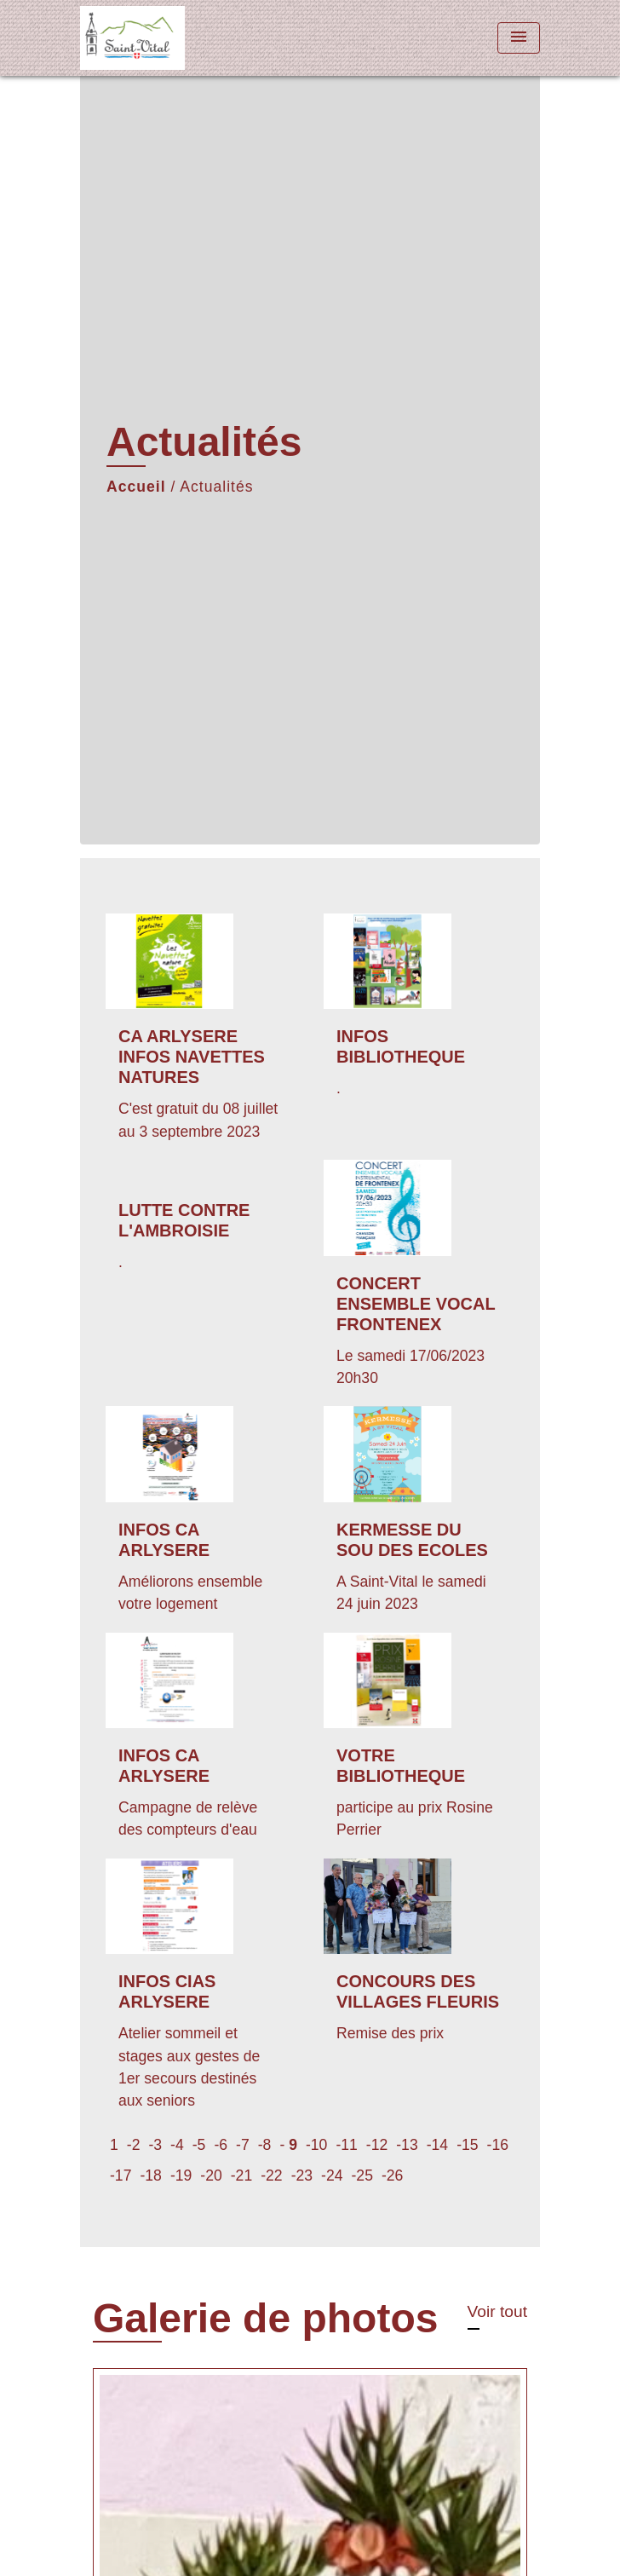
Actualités (216, 486)
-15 (467, 2144)
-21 (241, 2175)
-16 (497, 2144)
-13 (406, 2144)
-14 (437, 2144)
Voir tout (497, 2311)
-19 (181, 2175)
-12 (377, 2144)
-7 (243, 2144)
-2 (134, 2144)
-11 (346, 2144)
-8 (265, 2144)
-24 (331, 2175)
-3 (155, 2144)
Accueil (136, 486)
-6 (220, 2144)
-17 (120, 2175)
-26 (392, 2175)
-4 (177, 2144)
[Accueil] (144, 38)
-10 (316, 2144)
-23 (302, 2175)
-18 (150, 2175)
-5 (199, 2144)
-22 (271, 2175)
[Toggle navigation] (518, 38)
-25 (362, 2175)
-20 (210, 2175)
